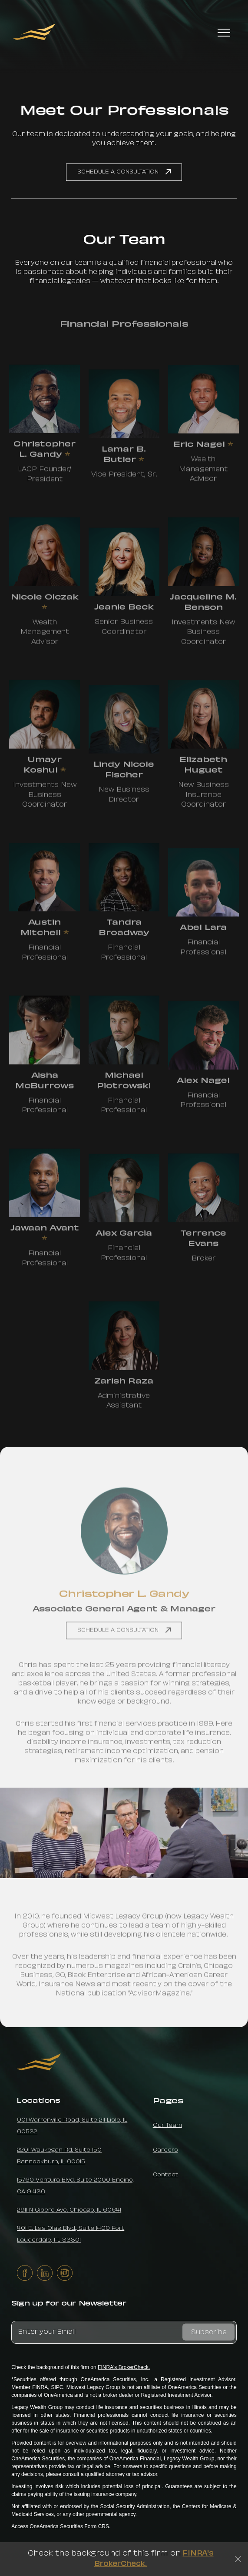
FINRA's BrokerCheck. (124, 2367)
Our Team (167, 2125)
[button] (224, 32)
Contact (165, 2175)
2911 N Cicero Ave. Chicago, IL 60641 (69, 2210)
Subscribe (209, 2332)
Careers (165, 2150)
